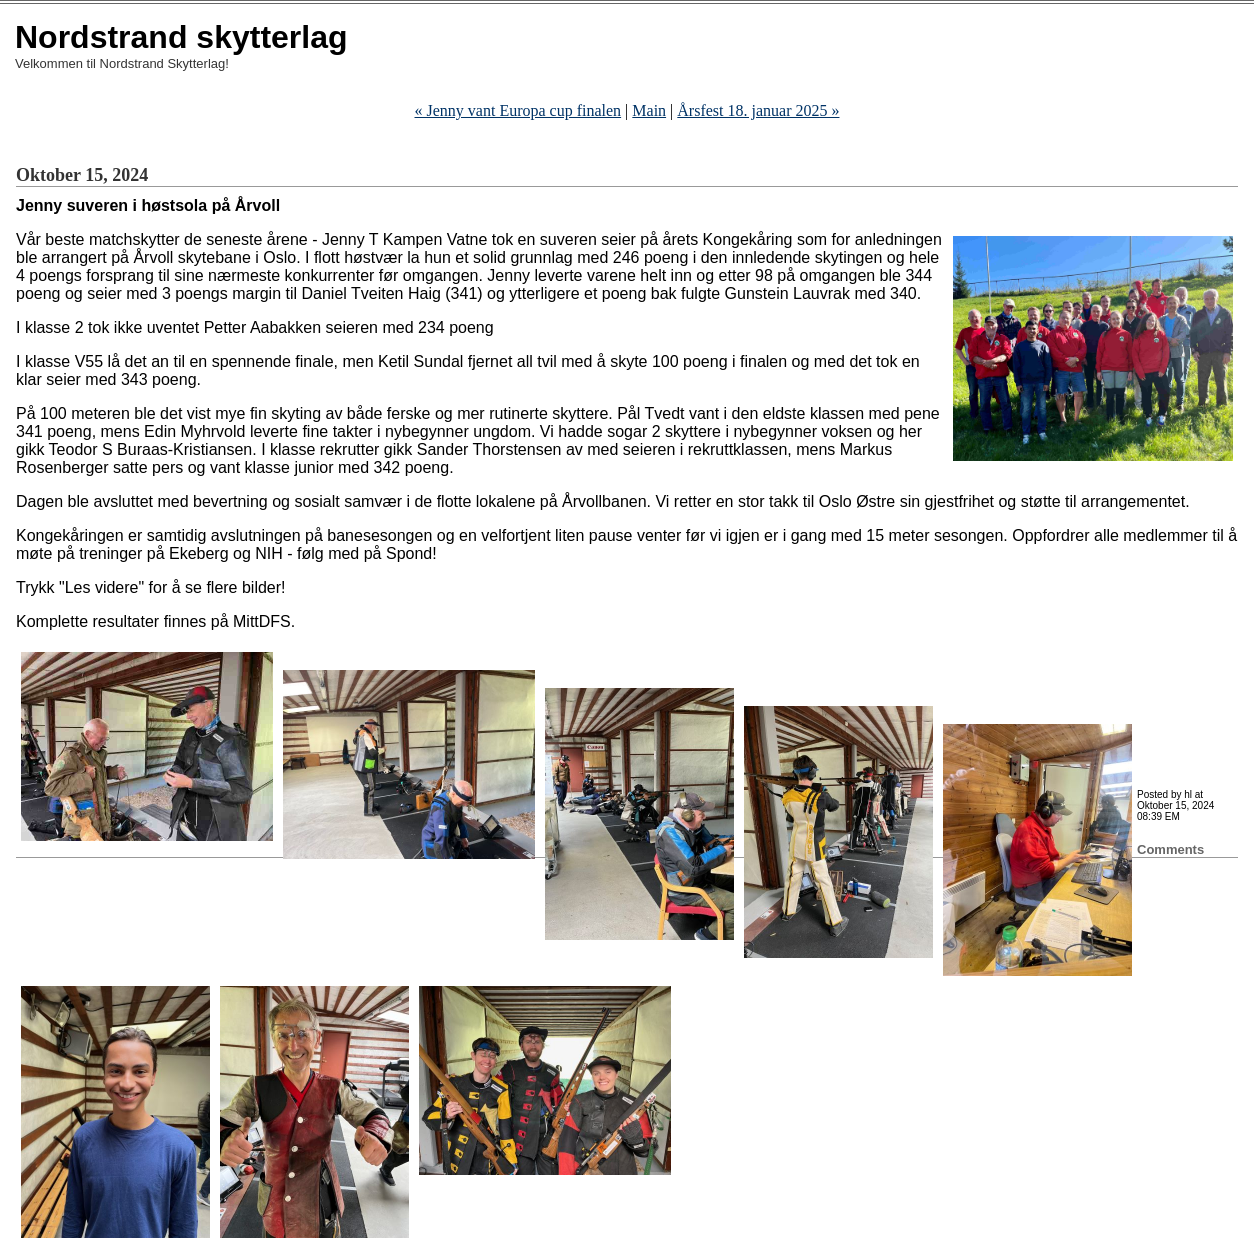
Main (649, 110)
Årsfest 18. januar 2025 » (758, 110)
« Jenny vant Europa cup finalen (518, 110)
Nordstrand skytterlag (181, 37)
